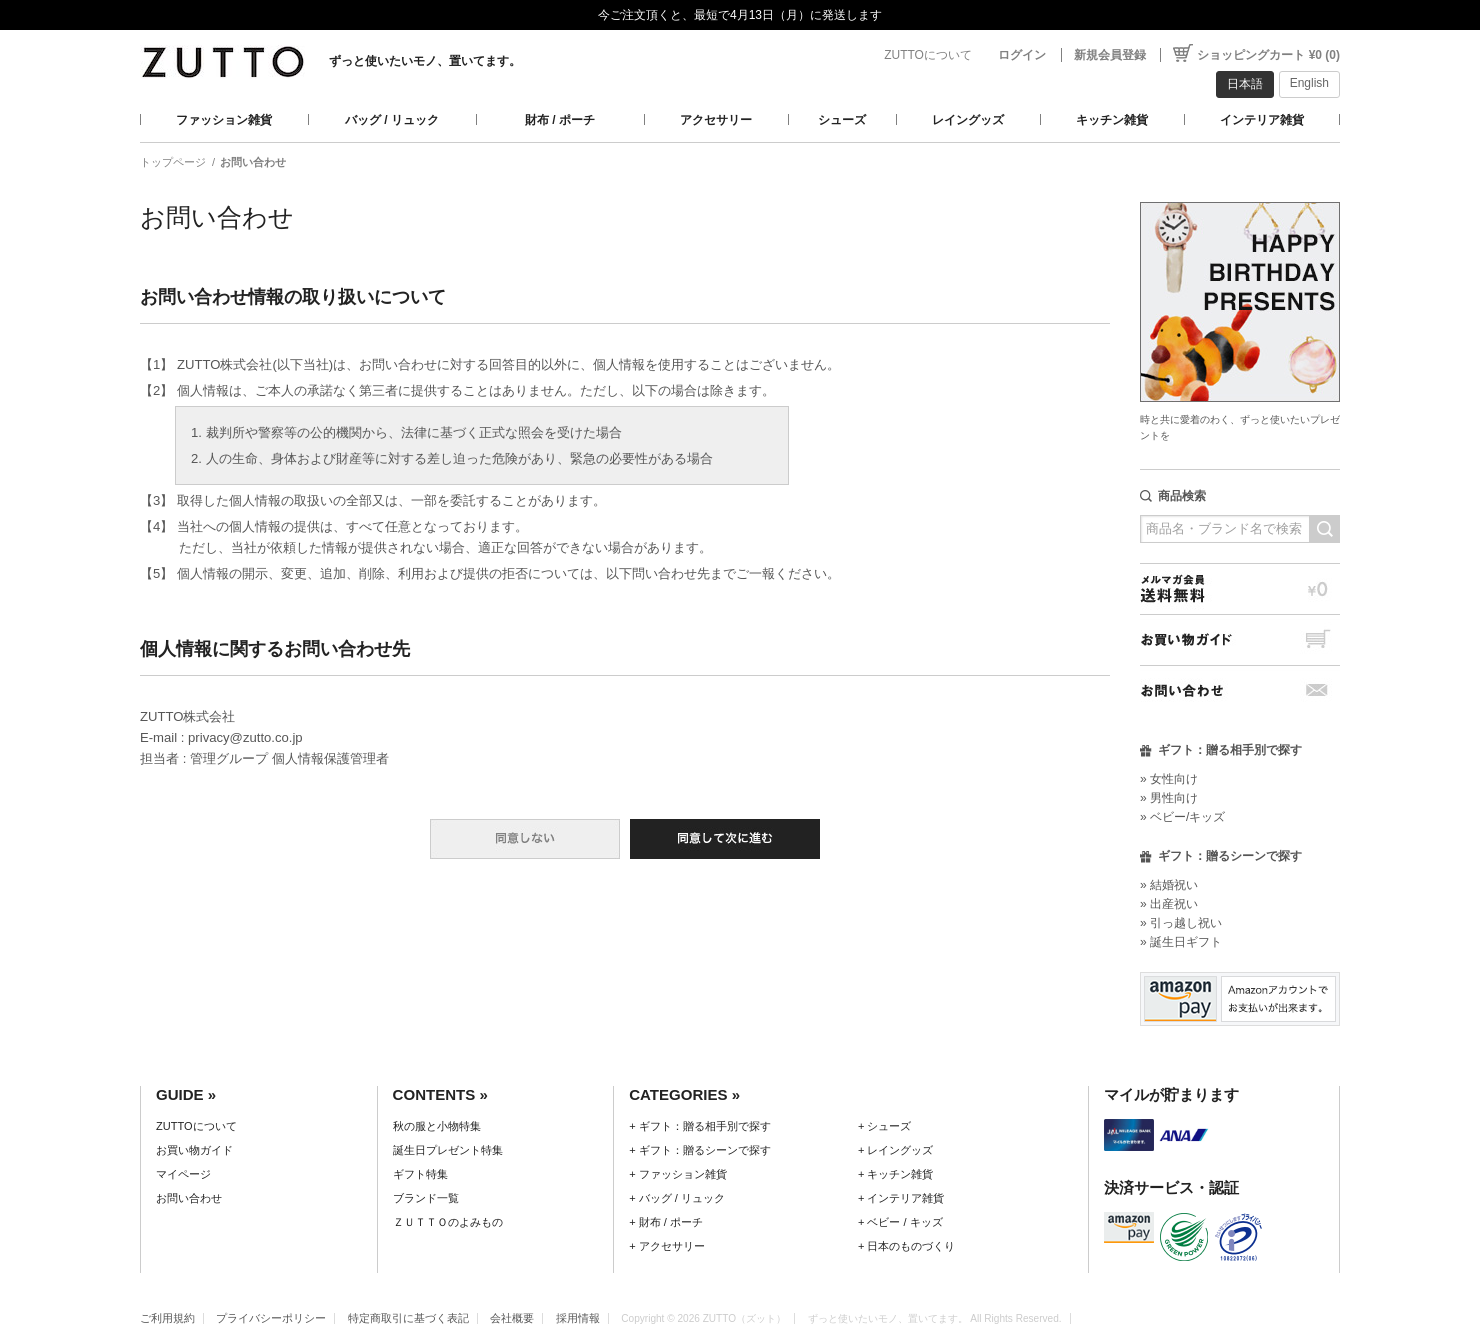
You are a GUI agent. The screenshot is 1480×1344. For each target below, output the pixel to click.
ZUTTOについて (928, 55)
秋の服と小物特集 (437, 1126)
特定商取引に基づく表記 (408, 1318)
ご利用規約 (167, 1318)
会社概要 (512, 1318)
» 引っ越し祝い (1181, 923)
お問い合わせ (1240, 690)
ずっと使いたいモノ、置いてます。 (425, 61)
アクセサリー (716, 120)
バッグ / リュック (392, 120)
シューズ (842, 120)
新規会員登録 (1110, 55)
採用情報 (578, 1318)
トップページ (173, 162)
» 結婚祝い (1169, 885)
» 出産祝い (1169, 904)
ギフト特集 (420, 1174)
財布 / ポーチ (560, 120)
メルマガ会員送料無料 (1240, 588)
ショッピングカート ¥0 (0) (1268, 55)
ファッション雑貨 (224, 120)
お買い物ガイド (1240, 639)
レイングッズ (968, 120)
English (1309, 83)
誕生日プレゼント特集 (448, 1150)
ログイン (1022, 55)
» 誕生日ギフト (1181, 942)
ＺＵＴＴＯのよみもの (448, 1222)
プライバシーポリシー (271, 1318)
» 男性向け (1169, 798)
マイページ (183, 1174)
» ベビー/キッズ (1182, 817)
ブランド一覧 (426, 1198)
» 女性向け (1169, 779)
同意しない (525, 839)
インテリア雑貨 (1262, 120)
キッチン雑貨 (1112, 120)
